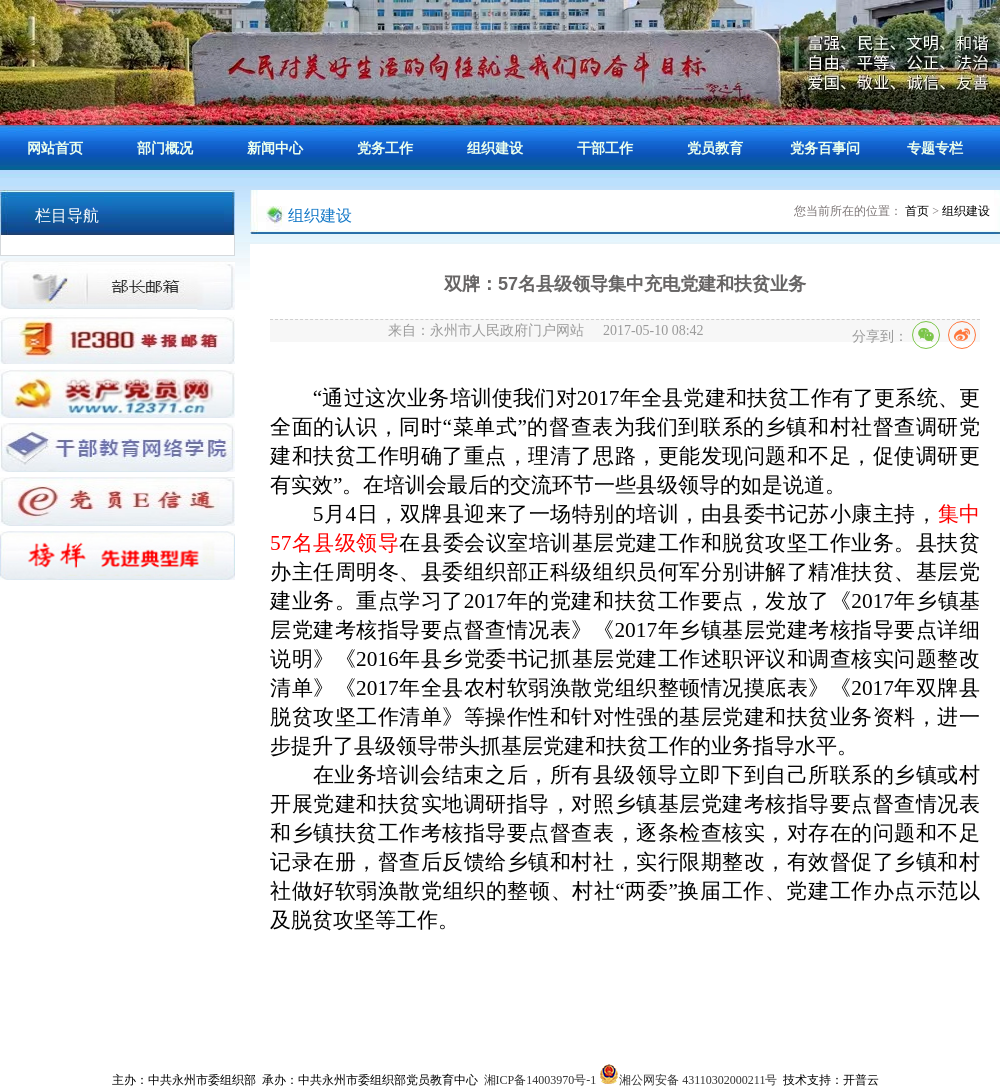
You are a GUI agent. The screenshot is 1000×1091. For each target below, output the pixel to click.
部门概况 (165, 148)
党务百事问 (825, 148)
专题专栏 (935, 148)
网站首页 (55, 148)
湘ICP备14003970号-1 (540, 1080)
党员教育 (715, 148)
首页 (917, 211)
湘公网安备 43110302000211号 (688, 1080)
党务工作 (385, 148)
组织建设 (495, 148)
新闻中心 (275, 148)
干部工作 (605, 148)
